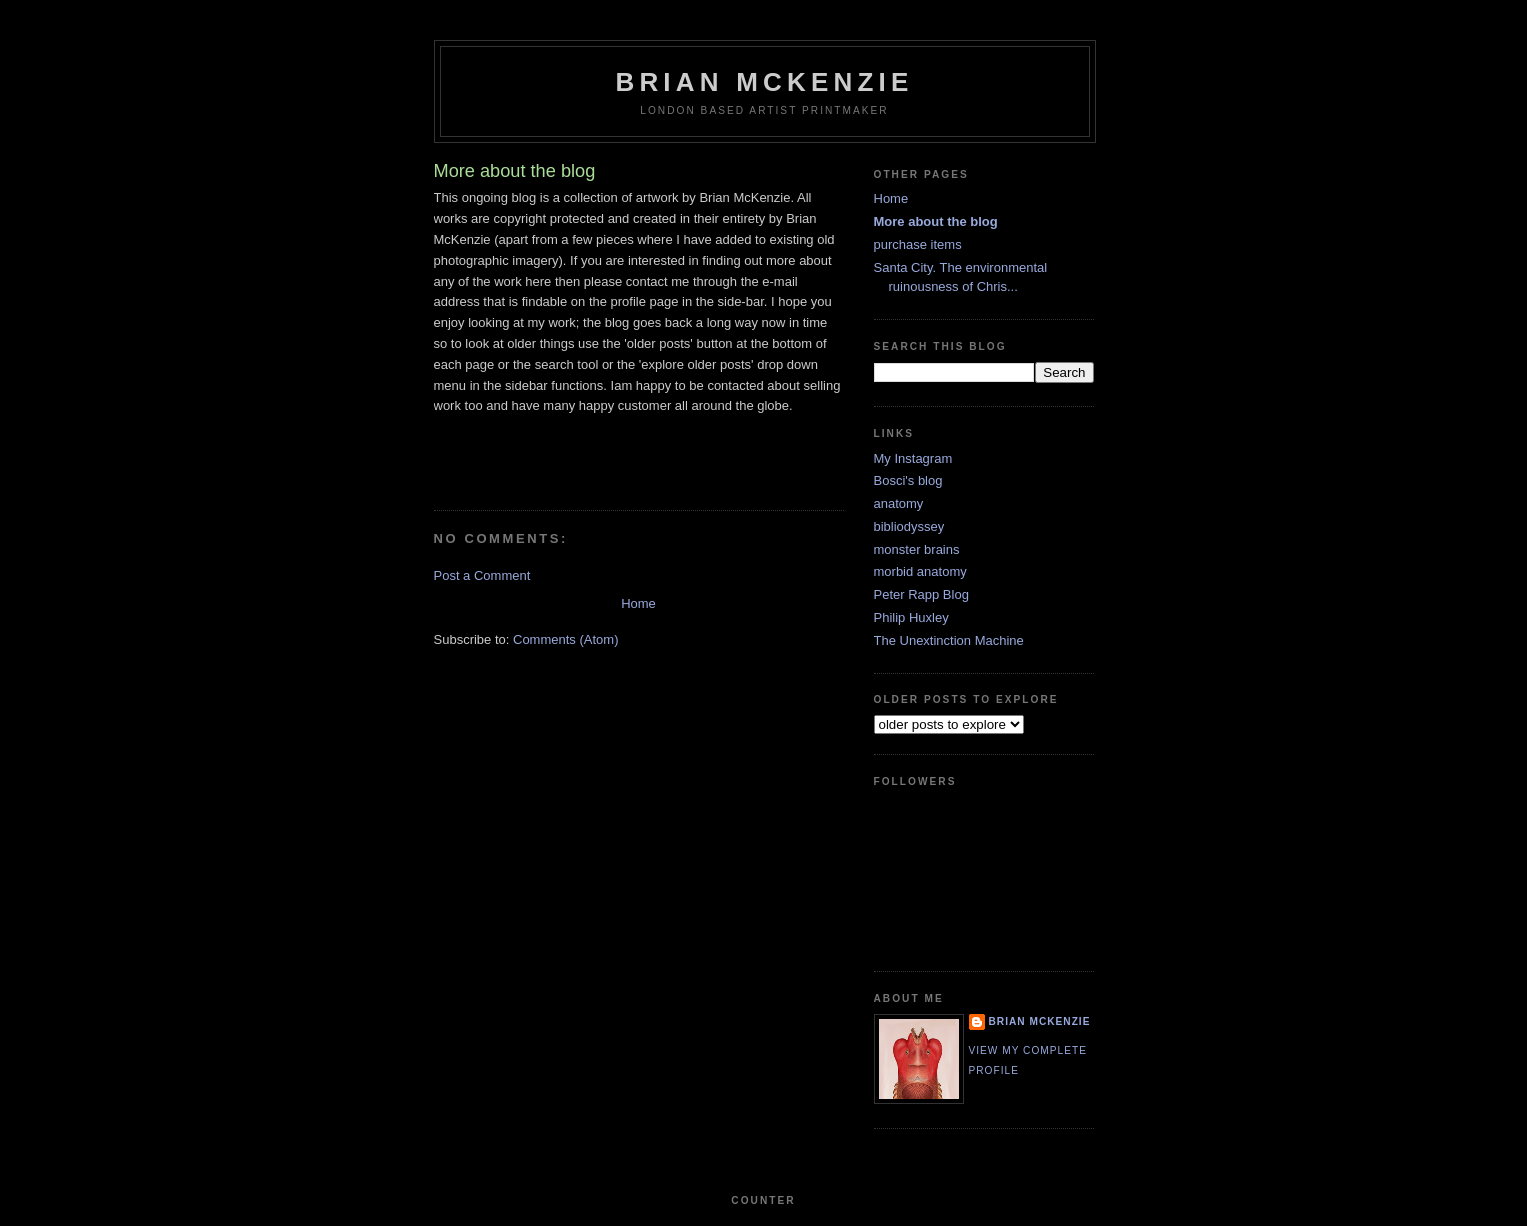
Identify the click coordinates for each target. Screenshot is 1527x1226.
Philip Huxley (911, 617)
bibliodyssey (909, 526)
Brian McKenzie (764, 82)
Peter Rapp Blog (921, 594)
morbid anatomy (920, 571)
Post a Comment (482, 575)
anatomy (899, 503)
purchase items (918, 244)
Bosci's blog (908, 480)
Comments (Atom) (565, 639)
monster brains (917, 549)
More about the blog (936, 221)
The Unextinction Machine (949, 640)
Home (638, 603)
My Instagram (913, 458)
